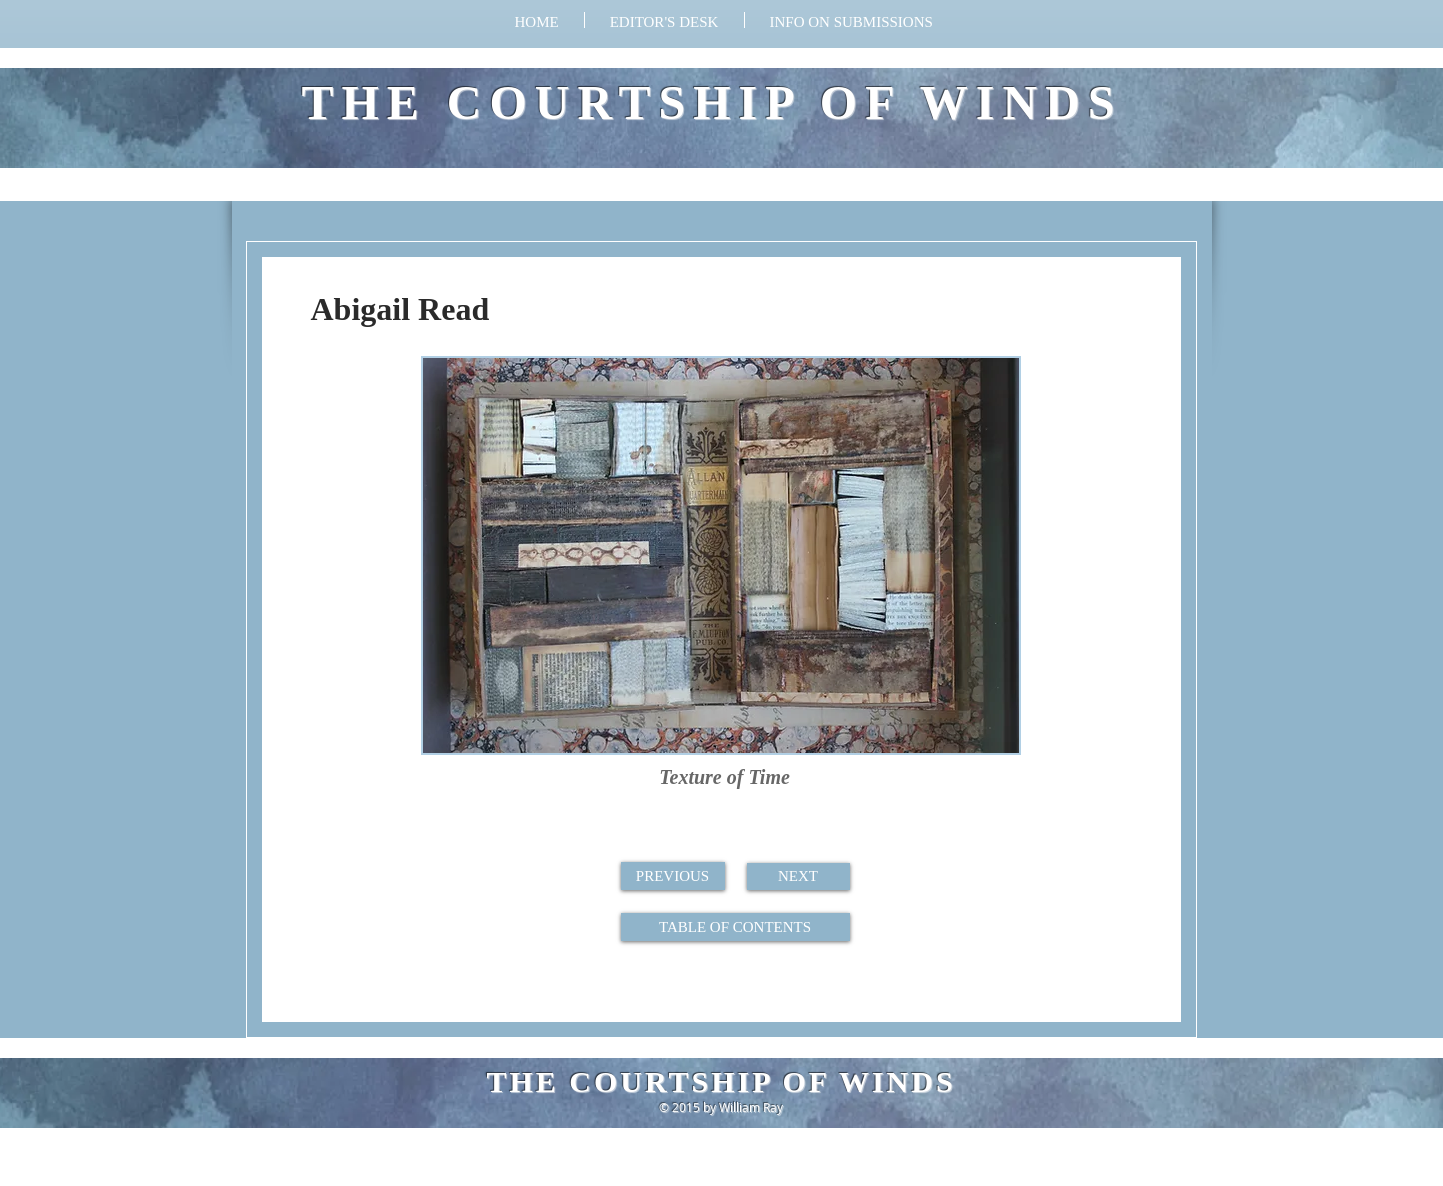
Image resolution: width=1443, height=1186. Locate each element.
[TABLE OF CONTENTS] (735, 927)
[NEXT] (798, 876)
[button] (851, 20)
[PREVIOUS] (673, 876)
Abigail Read (400, 309)
